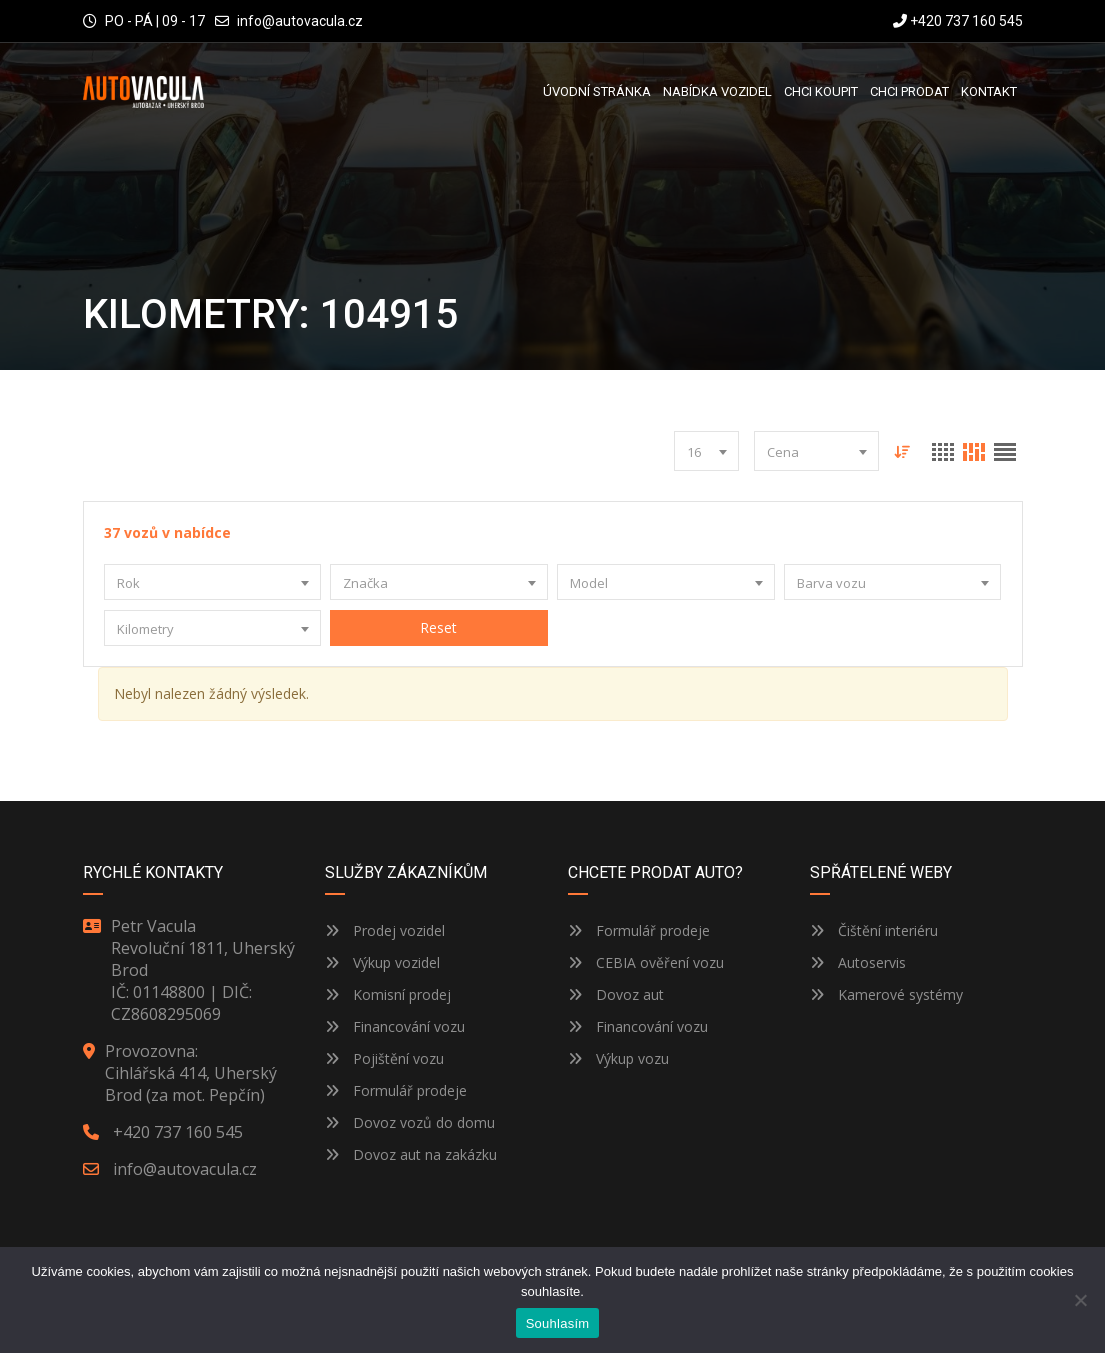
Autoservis (858, 962)
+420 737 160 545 (958, 21)
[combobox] (706, 451)
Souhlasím (558, 1323)
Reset (439, 627)
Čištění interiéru (874, 930)
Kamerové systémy (886, 994)
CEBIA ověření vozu (660, 962)
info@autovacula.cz (300, 21)
